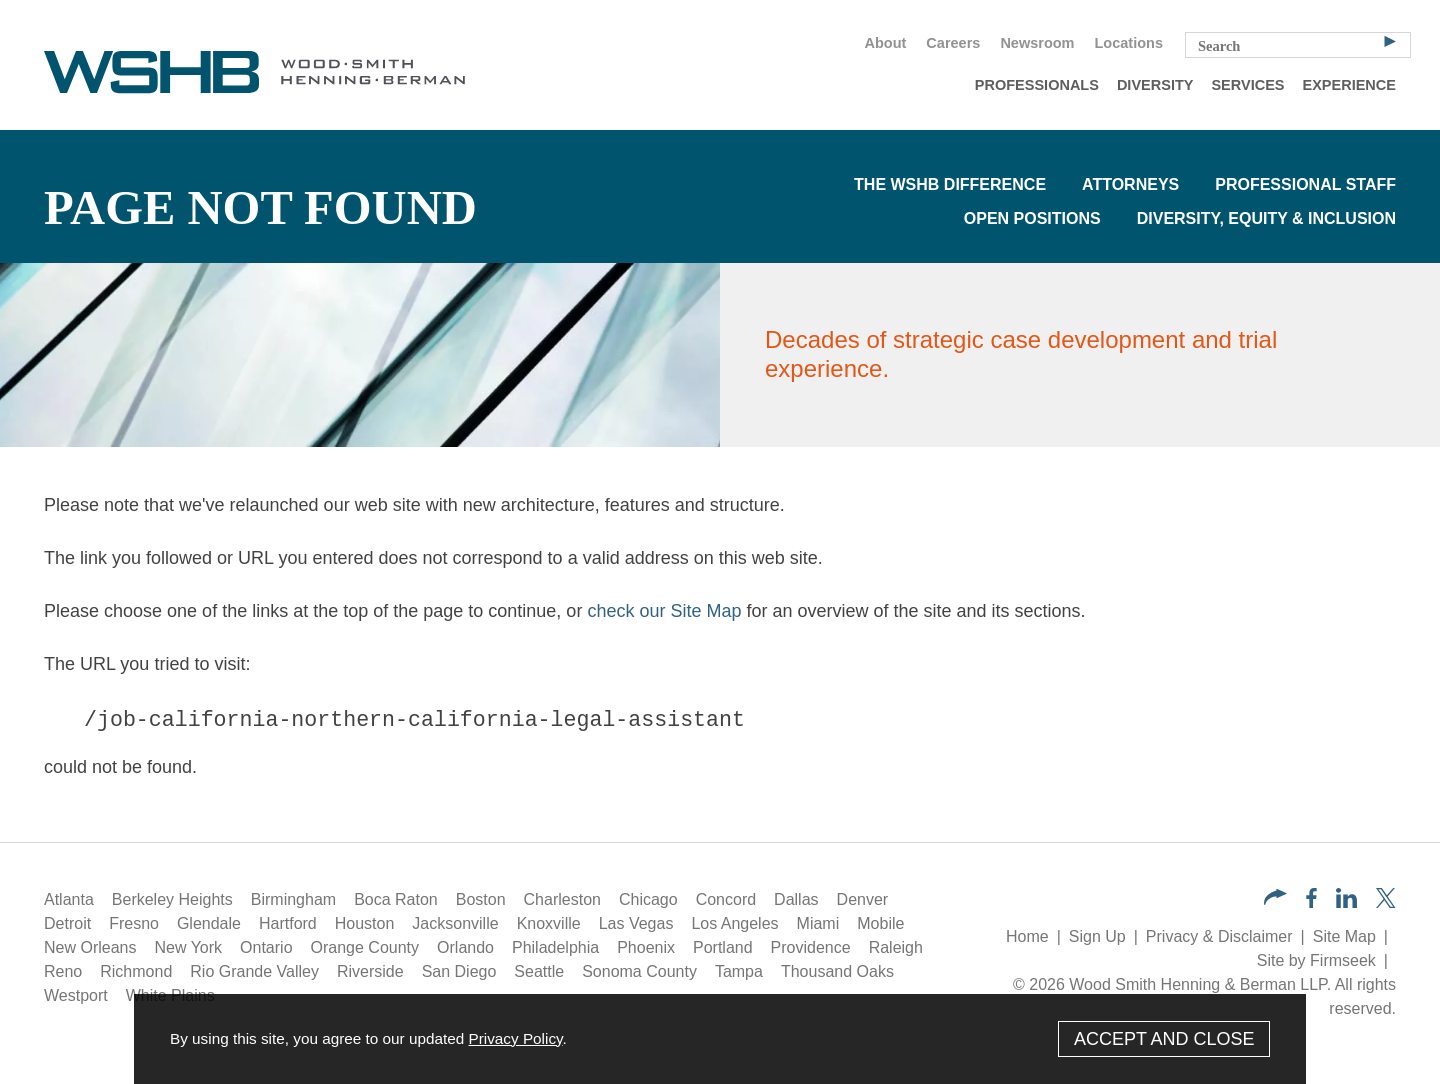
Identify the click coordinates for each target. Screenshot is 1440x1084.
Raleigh (896, 947)
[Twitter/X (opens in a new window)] (1386, 902)
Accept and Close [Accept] (1164, 1039)
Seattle (539, 971)
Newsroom (1037, 43)
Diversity (1155, 85)
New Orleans (90, 947)
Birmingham (293, 899)
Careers (953, 43)
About (885, 43)
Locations (1129, 43)
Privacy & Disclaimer (1219, 936)
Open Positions (1032, 218)
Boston (481, 899)
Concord (726, 899)
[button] (1275, 899)
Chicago (648, 899)
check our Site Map (664, 611)
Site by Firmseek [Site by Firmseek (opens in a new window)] (1316, 960)
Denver (863, 899)
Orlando (465, 947)
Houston (365, 923)
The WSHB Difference (950, 184)
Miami (818, 923)
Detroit (67, 923)
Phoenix (646, 947)
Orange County (365, 947)
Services (1247, 85)
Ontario (266, 947)
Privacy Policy (515, 1038)
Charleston (562, 899)
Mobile (880, 923)
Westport (76, 995)
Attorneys (1130, 184)
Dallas (796, 899)
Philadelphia (555, 947)
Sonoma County (639, 971)
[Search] (1390, 40)
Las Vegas (636, 923)
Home (1027, 936)
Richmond (136, 971)
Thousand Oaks (837, 971)
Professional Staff (1305, 184)
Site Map (1344, 936)
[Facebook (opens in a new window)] (1311, 902)
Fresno (134, 923)
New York (188, 947)
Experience (1349, 85)
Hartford (288, 923)
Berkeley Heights (172, 899)
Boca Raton (396, 899)
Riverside (370, 971)
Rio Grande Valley (254, 971)
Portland (723, 947)
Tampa (739, 971)
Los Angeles (734, 923)
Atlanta (69, 899)
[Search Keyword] (1298, 45)
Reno (63, 971)
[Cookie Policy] (720, 1039)
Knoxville (549, 923)
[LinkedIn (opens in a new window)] (1346, 902)
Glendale (209, 923)
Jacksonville (455, 923)
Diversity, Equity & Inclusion (1266, 218)
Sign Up (1097, 936)
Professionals (1037, 85)
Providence (811, 947)
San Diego (459, 971)
